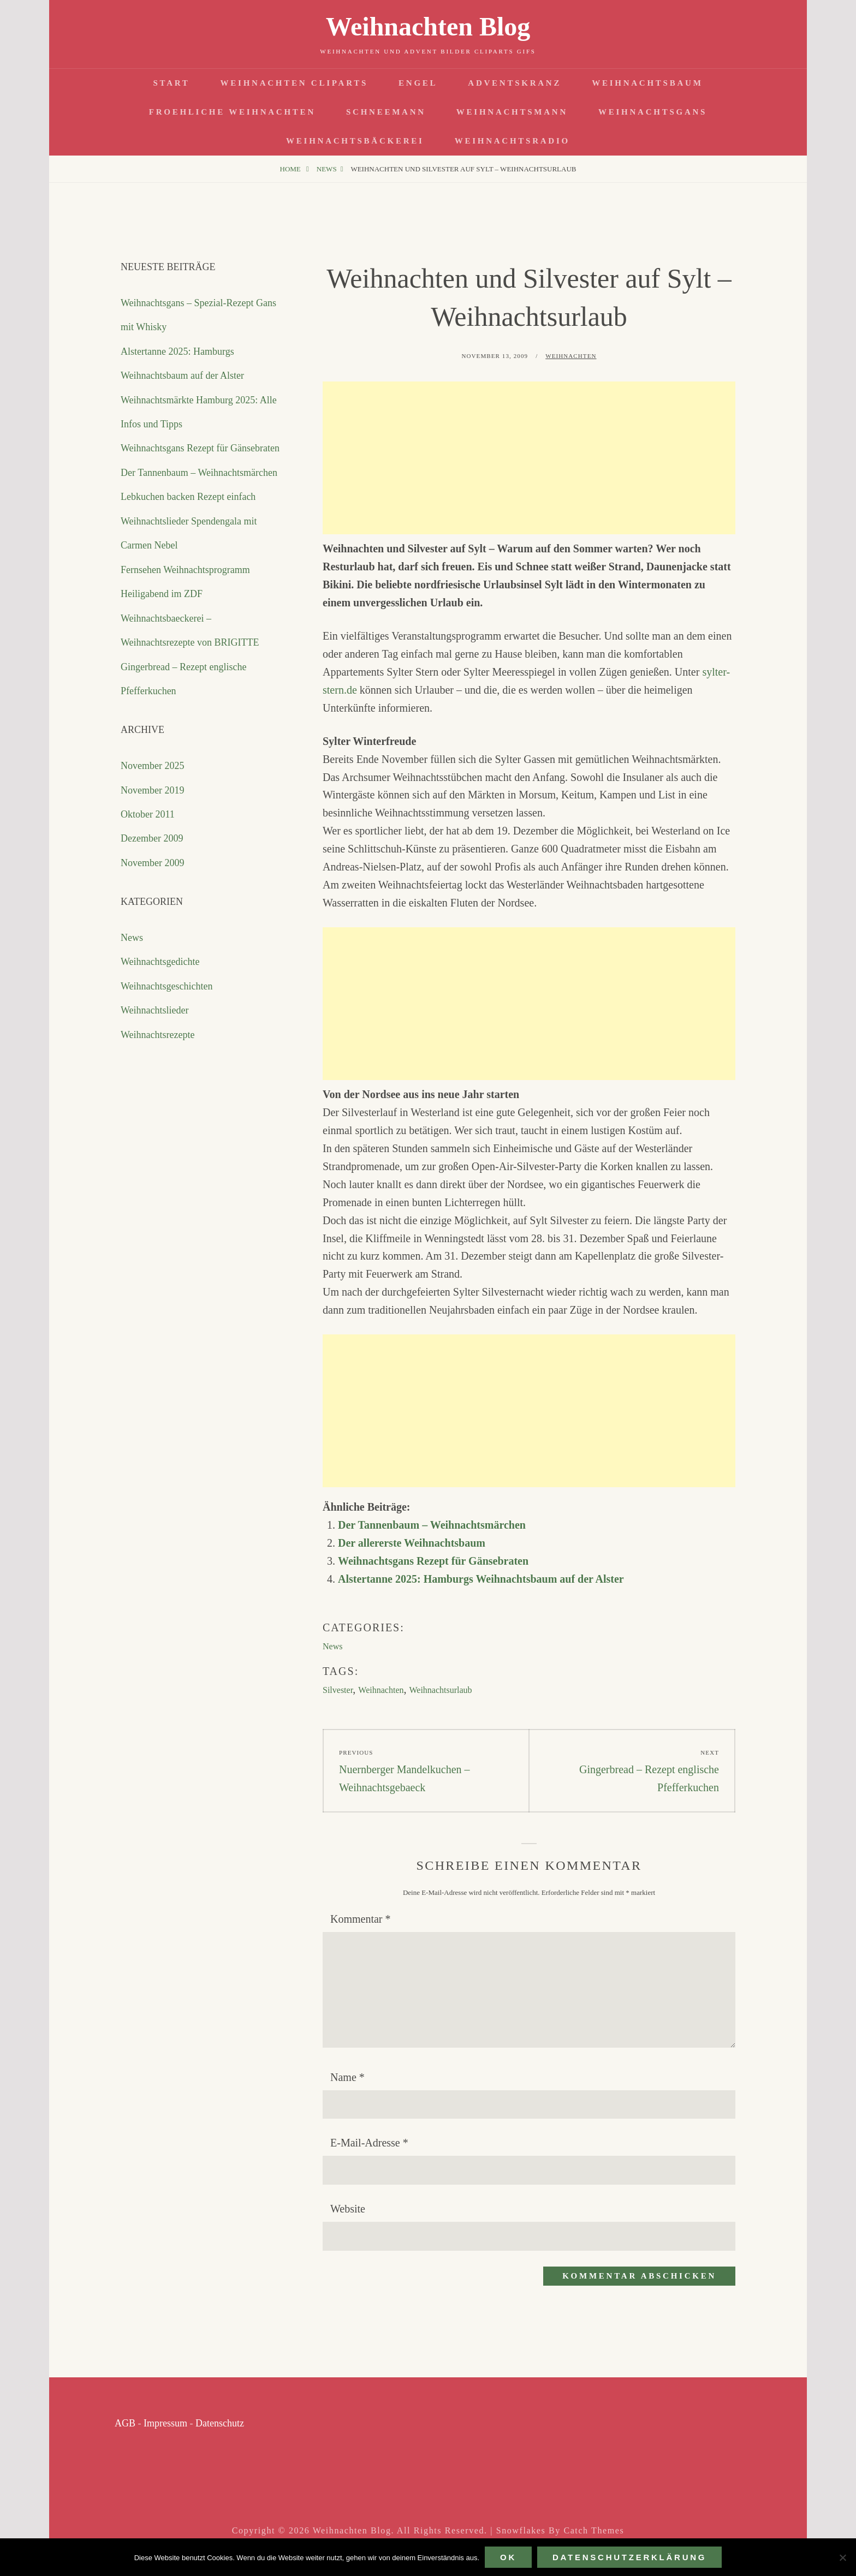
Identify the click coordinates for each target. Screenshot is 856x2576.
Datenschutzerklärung (629, 2557)
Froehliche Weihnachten (232, 112)
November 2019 (152, 790)
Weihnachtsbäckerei (355, 140)
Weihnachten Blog (428, 26)
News (327, 169)
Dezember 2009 (152, 838)
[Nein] (842, 2557)
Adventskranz (514, 83)
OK (508, 2557)
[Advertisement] (529, 457)
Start (171, 83)
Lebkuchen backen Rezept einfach (188, 496)
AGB (125, 2423)
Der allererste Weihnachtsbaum (411, 1543)
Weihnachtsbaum (647, 83)
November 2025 (152, 765)
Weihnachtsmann (512, 112)
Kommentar (360, 1919)
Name (347, 2077)
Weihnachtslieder (155, 1010)
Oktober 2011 (148, 814)
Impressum (165, 2423)
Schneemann (386, 112)
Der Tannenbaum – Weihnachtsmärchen (432, 1525)
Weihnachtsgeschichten (167, 986)
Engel (418, 83)
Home (291, 169)
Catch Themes (593, 2530)
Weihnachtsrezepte (157, 1034)
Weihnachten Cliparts (294, 83)
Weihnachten (570, 356)
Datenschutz (219, 2423)
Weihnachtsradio (512, 140)
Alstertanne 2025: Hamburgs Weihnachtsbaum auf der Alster (481, 1579)
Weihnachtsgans (652, 112)
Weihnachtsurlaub (440, 1690)
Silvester (338, 1690)
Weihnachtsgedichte (160, 961)
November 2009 (152, 862)
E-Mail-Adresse (369, 2143)
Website (347, 2209)
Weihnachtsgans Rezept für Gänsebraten (433, 1561)
